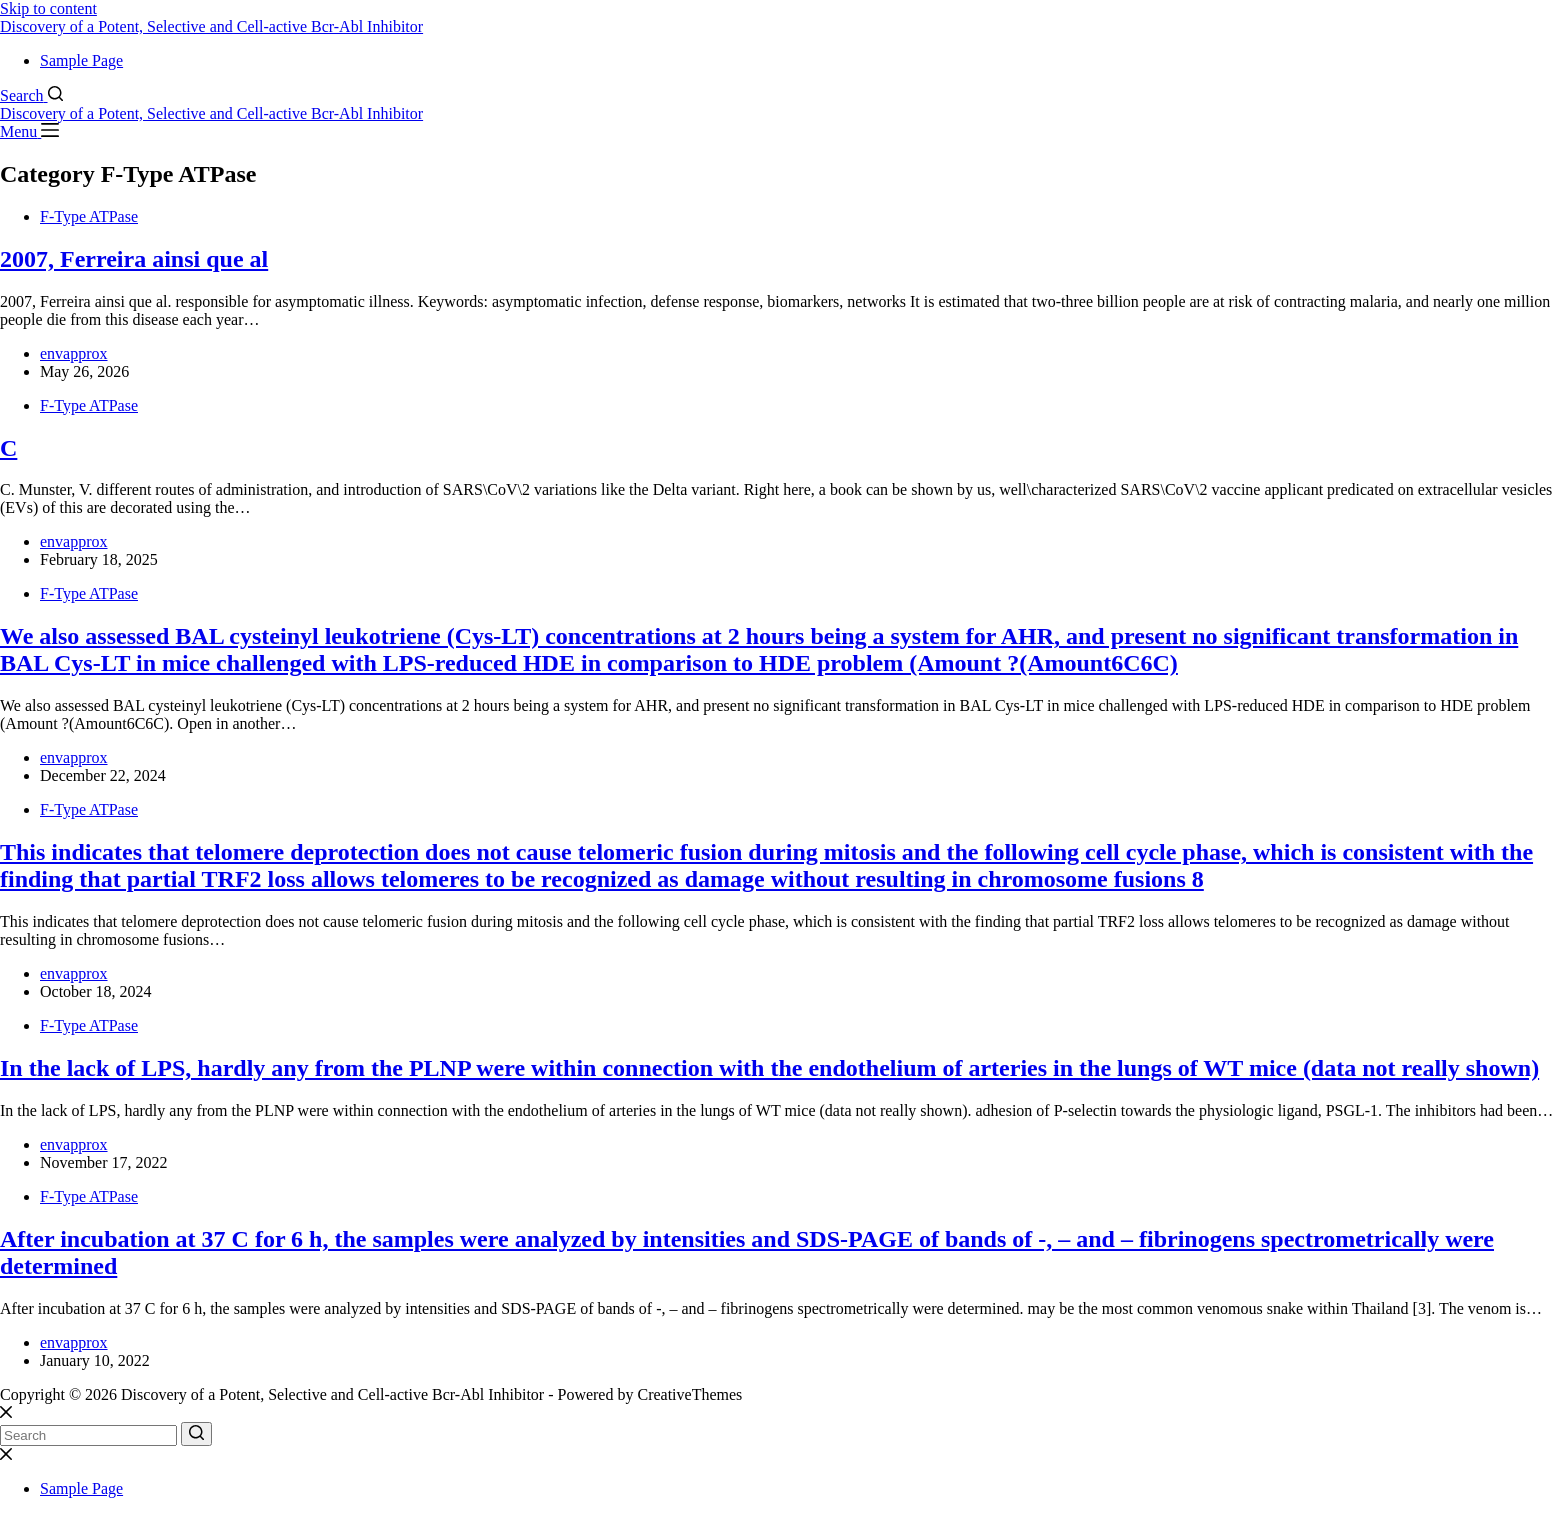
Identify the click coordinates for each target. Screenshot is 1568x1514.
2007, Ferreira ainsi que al (134, 259)
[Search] (31, 95)
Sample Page (81, 60)
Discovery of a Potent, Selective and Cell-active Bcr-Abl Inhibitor (211, 26)
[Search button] (196, 1434)
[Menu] (29, 131)
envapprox (74, 353)
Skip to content (48, 8)
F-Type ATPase (89, 216)
